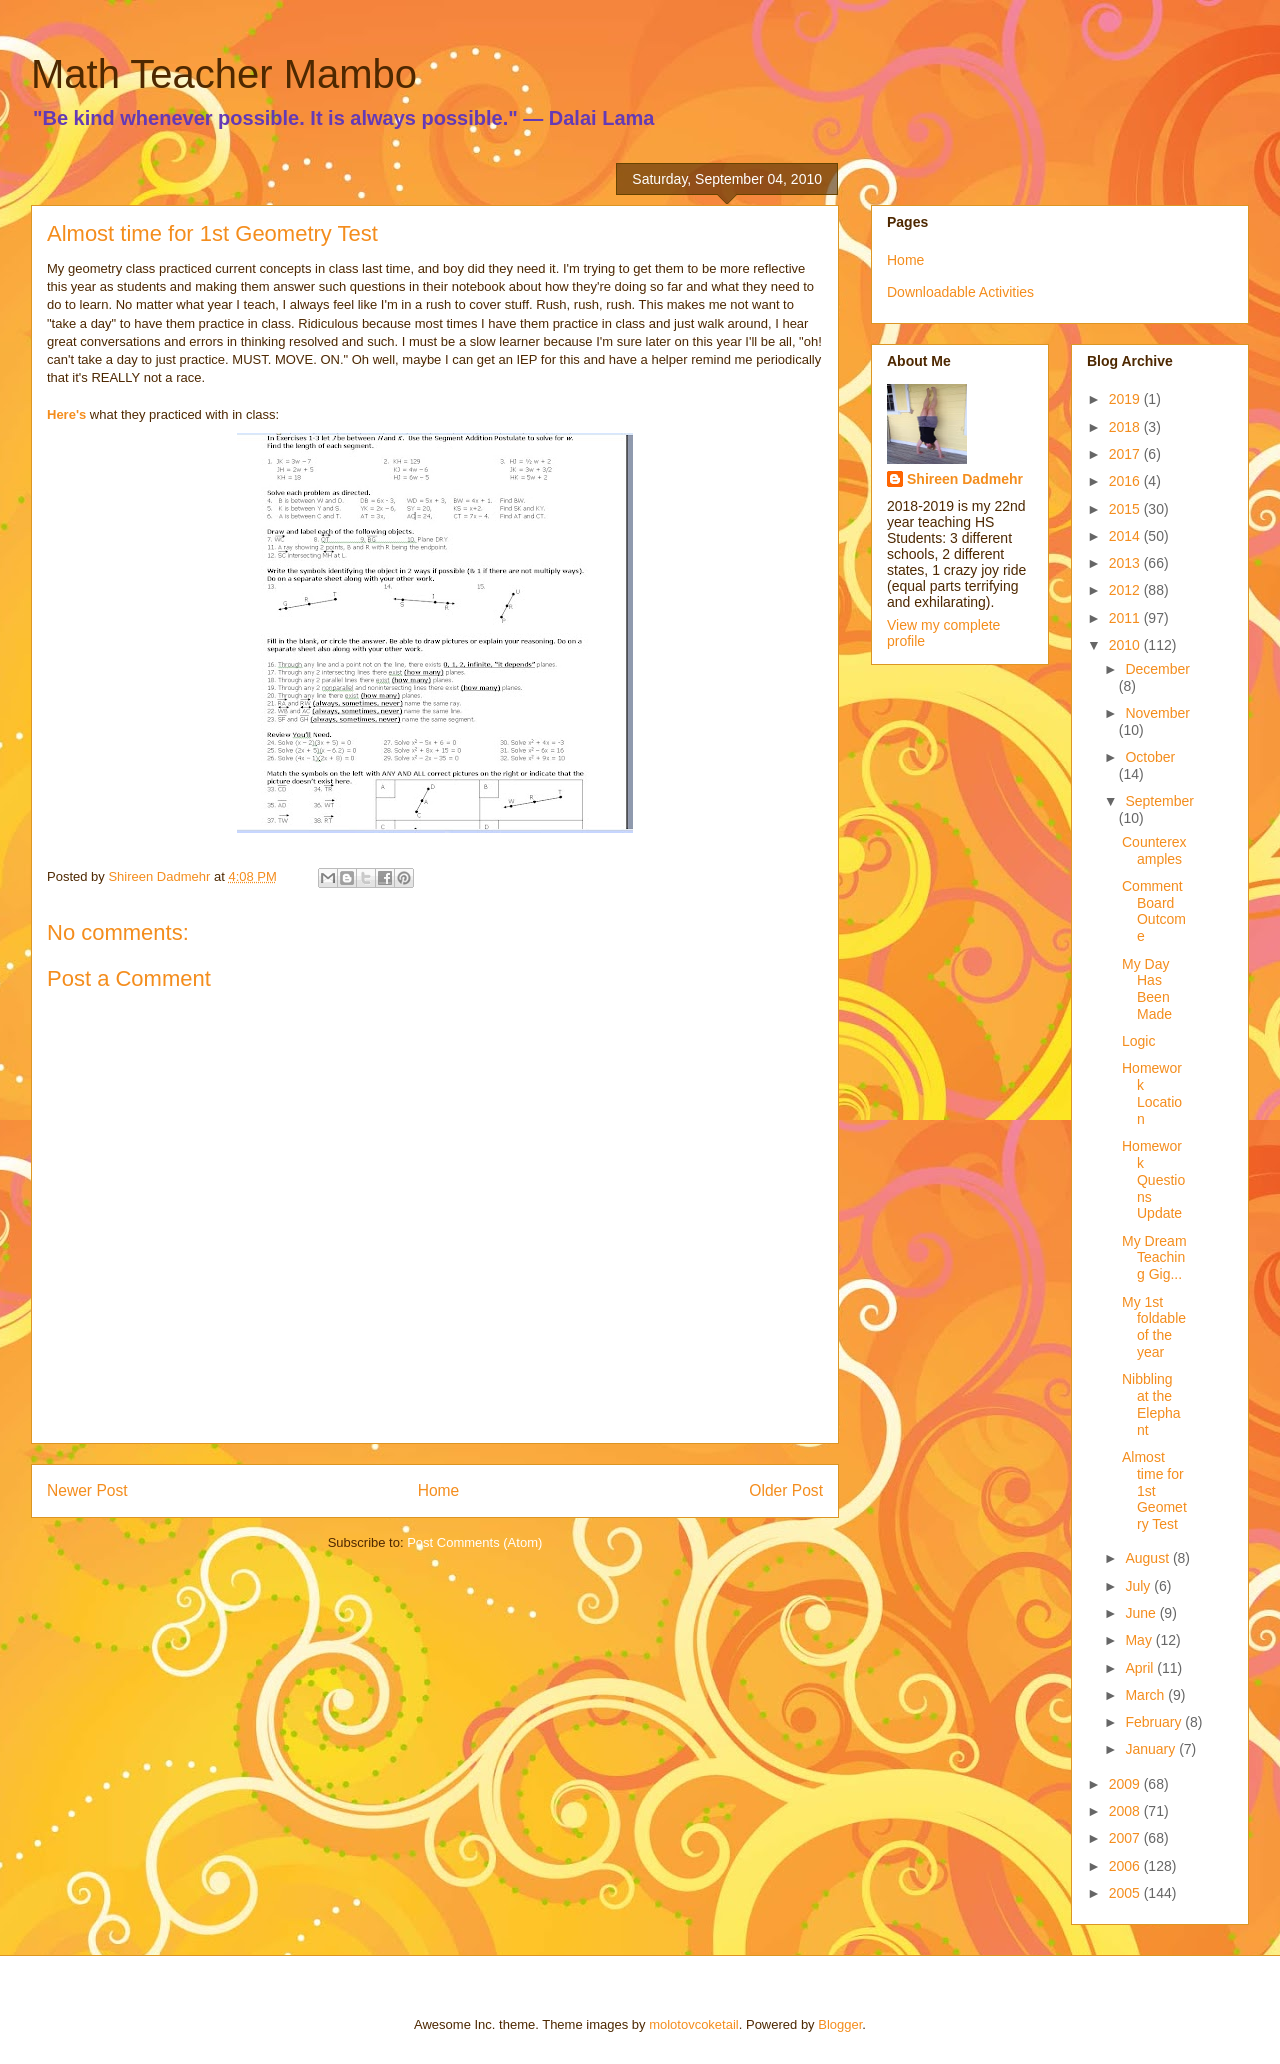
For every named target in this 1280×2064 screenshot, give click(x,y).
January (1152, 1749)
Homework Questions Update (1153, 1179)
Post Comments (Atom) (474, 1542)
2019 (1126, 399)
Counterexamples (1154, 850)
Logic (1138, 1041)
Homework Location (1152, 1093)
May (1140, 1640)
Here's (66, 414)
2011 (1126, 618)
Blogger (840, 2024)
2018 (1126, 427)
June (1142, 1613)
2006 (1126, 1866)
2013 (1126, 563)
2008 (1126, 1811)
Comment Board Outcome (1154, 911)
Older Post (786, 1490)
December (1157, 669)
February (1155, 1722)
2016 (1126, 481)
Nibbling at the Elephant (1151, 1404)
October (1150, 757)
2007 (1126, 1838)
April (1141, 1668)
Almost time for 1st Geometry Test (1154, 1490)
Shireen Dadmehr (965, 479)
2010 (1126, 645)
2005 (1126, 1893)
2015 (1126, 509)
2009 (1126, 1784)
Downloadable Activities (960, 292)
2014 (1126, 536)
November (1157, 713)
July (1139, 1586)
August (1148, 1558)
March (1146, 1695)
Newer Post (87, 1490)
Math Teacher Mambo (224, 74)
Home (439, 1490)
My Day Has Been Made (1147, 989)
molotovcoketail (694, 2024)
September (1159, 801)
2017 (1126, 454)
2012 (1126, 590)
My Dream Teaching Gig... (1154, 1258)
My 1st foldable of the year (1154, 1327)
